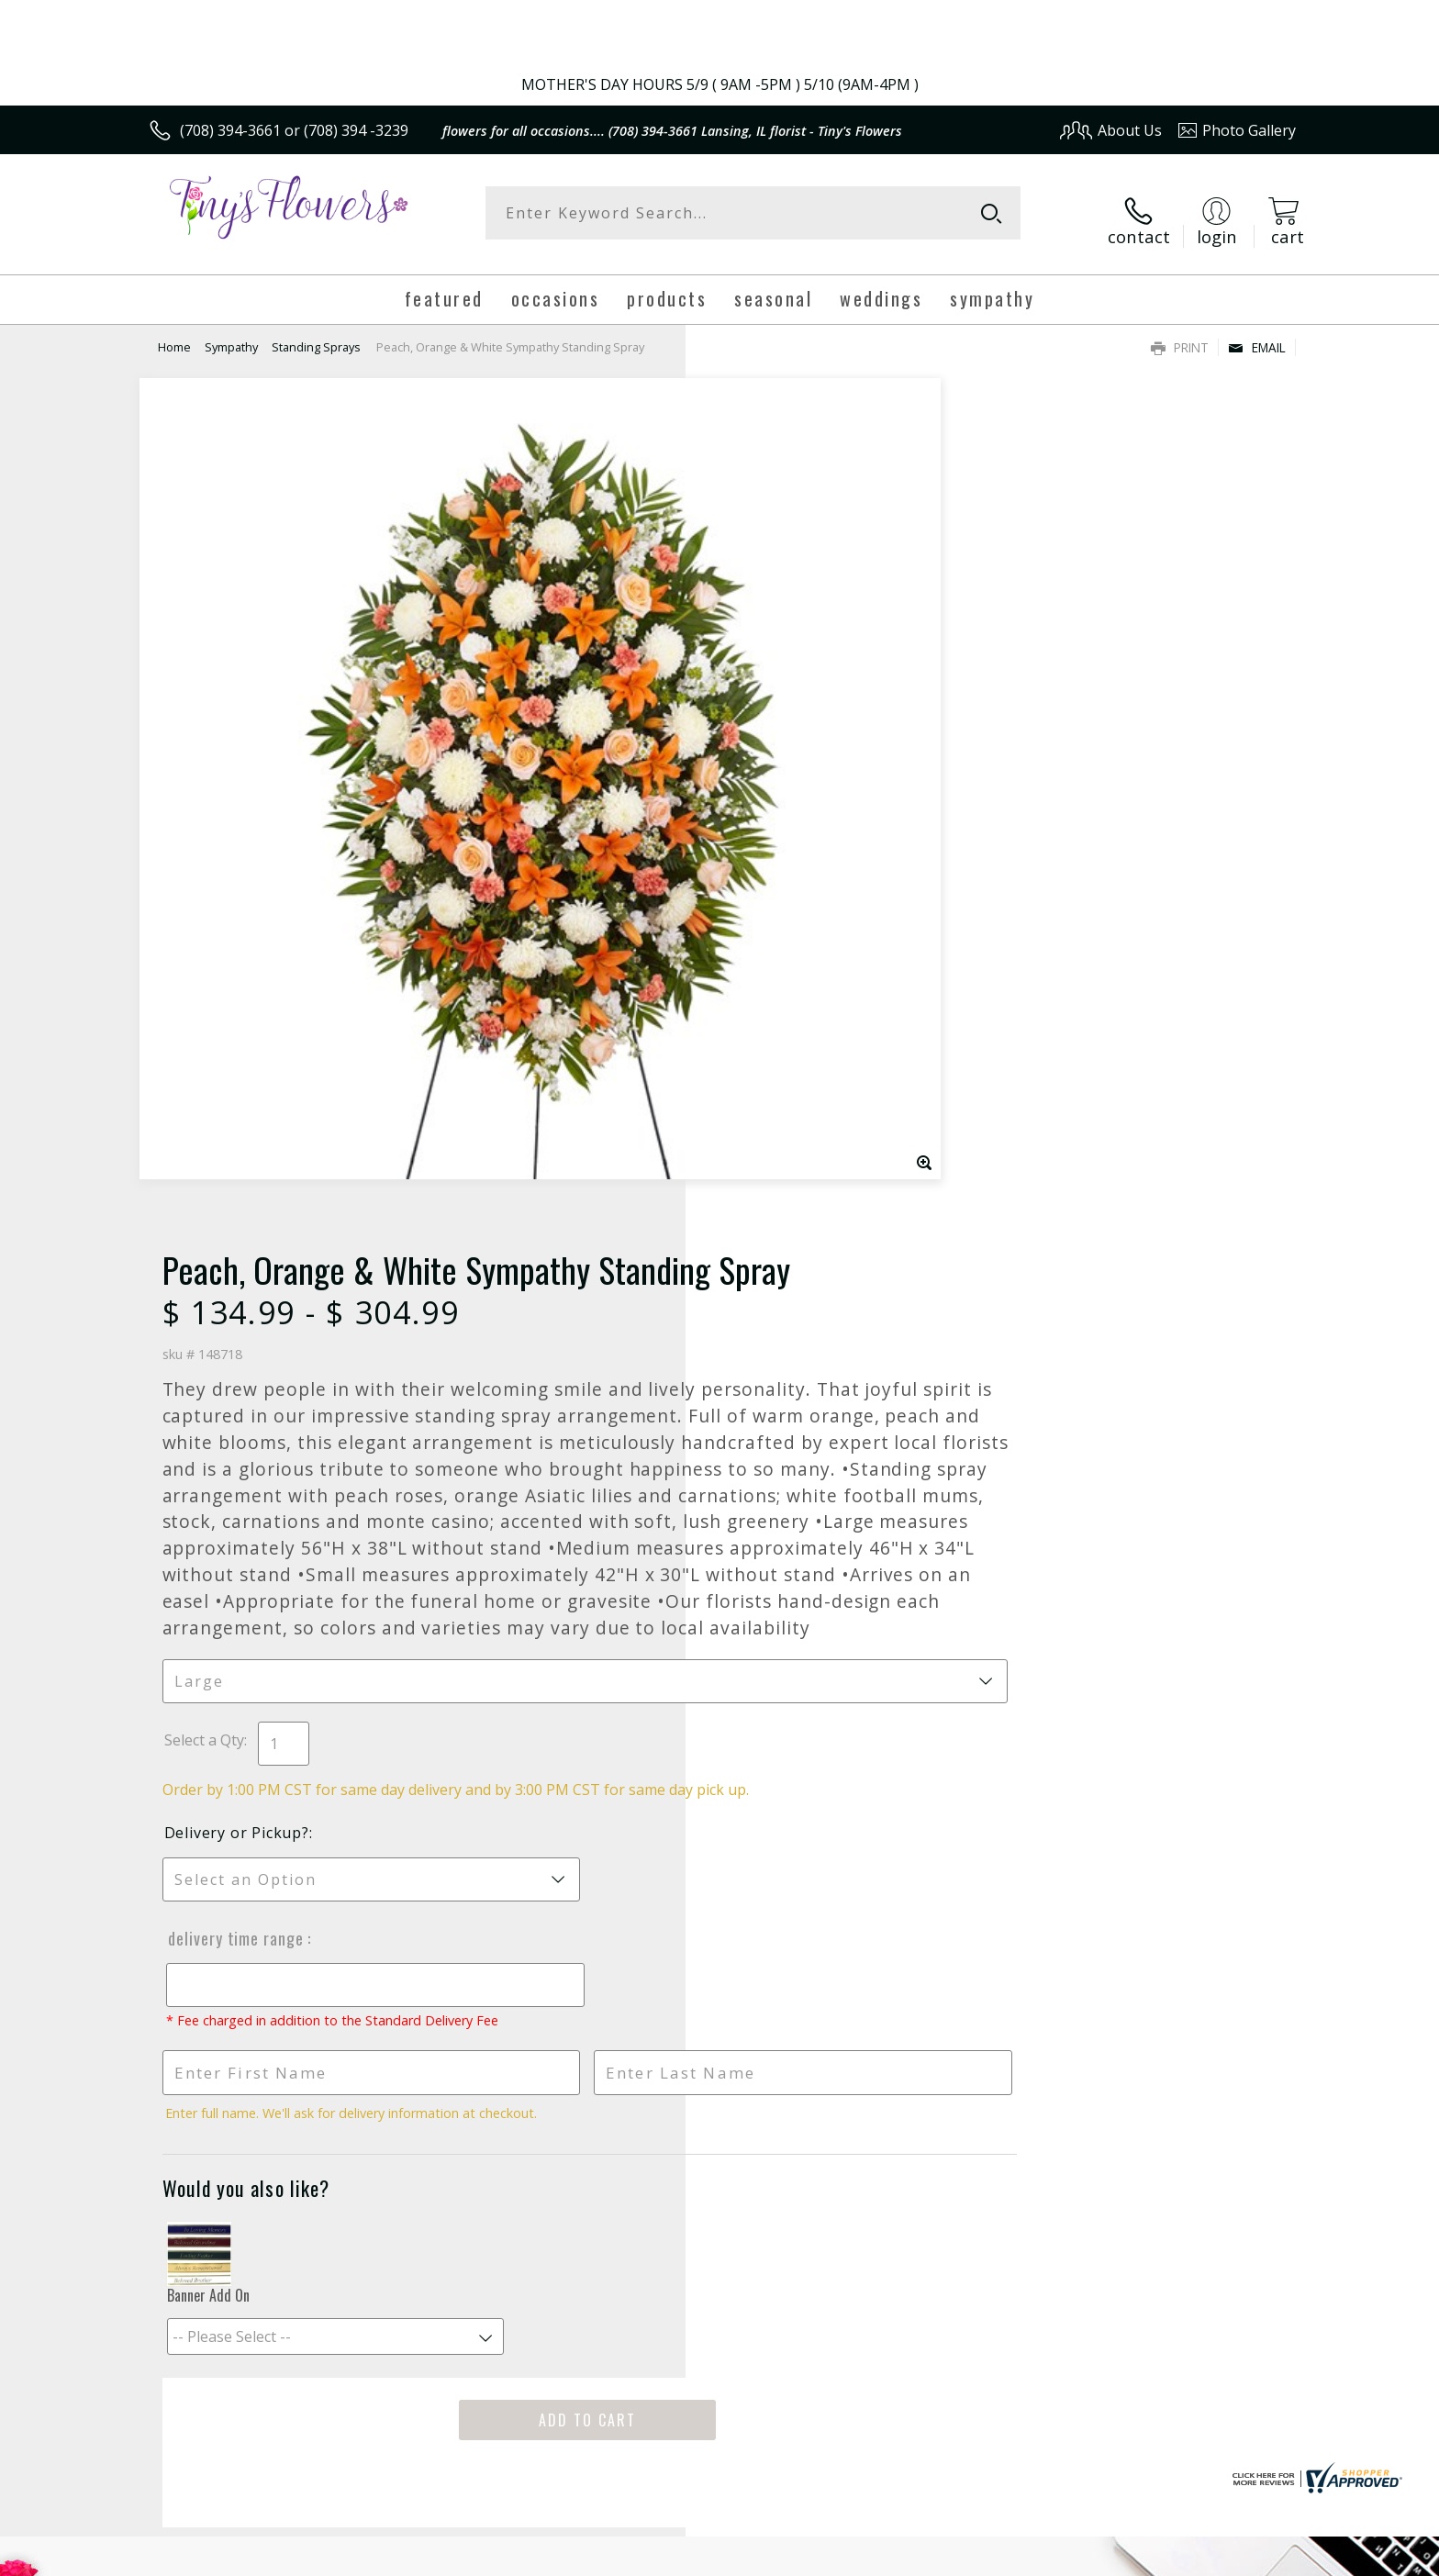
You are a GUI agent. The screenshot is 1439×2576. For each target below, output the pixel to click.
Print (1180, 332)
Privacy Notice (1004, 2556)
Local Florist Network (1134, 2556)
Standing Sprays (316, 332)
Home (174, 332)
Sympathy (231, 332)
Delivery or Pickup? (793, 1130)
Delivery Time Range (791, 1235)
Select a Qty (761, 1017)
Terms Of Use (897, 2556)
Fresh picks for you (558, 1972)
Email (1257, 332)
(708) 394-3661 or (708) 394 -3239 (294, 130)
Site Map (1247, 2556)
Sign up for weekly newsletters (949, 1961)
